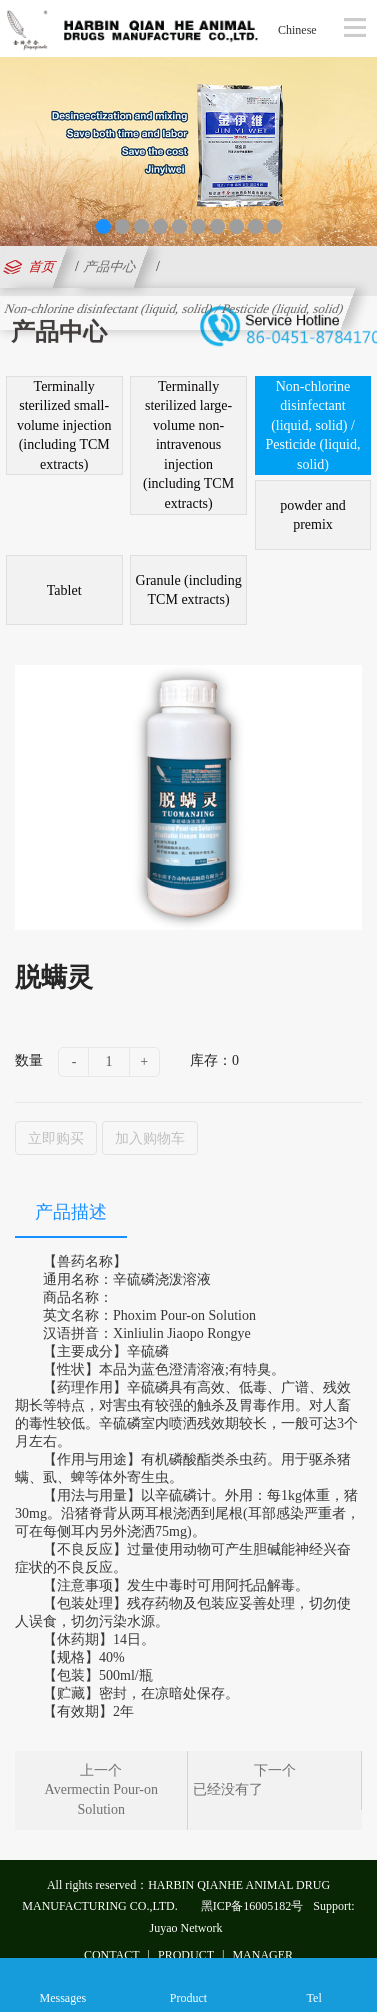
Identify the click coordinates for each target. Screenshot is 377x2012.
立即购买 (56, 1137)
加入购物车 (150, 1137)
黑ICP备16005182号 (252, 1905)
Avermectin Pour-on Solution (101, 1799)
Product (188, 1984)
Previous (18, 146)
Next (358, 146)
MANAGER (262, 1955)
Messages (63, 1984)
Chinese (297, 30)
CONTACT (112, 1955)
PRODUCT (186, 1955)
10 (274, 226)
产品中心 (109, 266)
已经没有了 (228, 1789)
